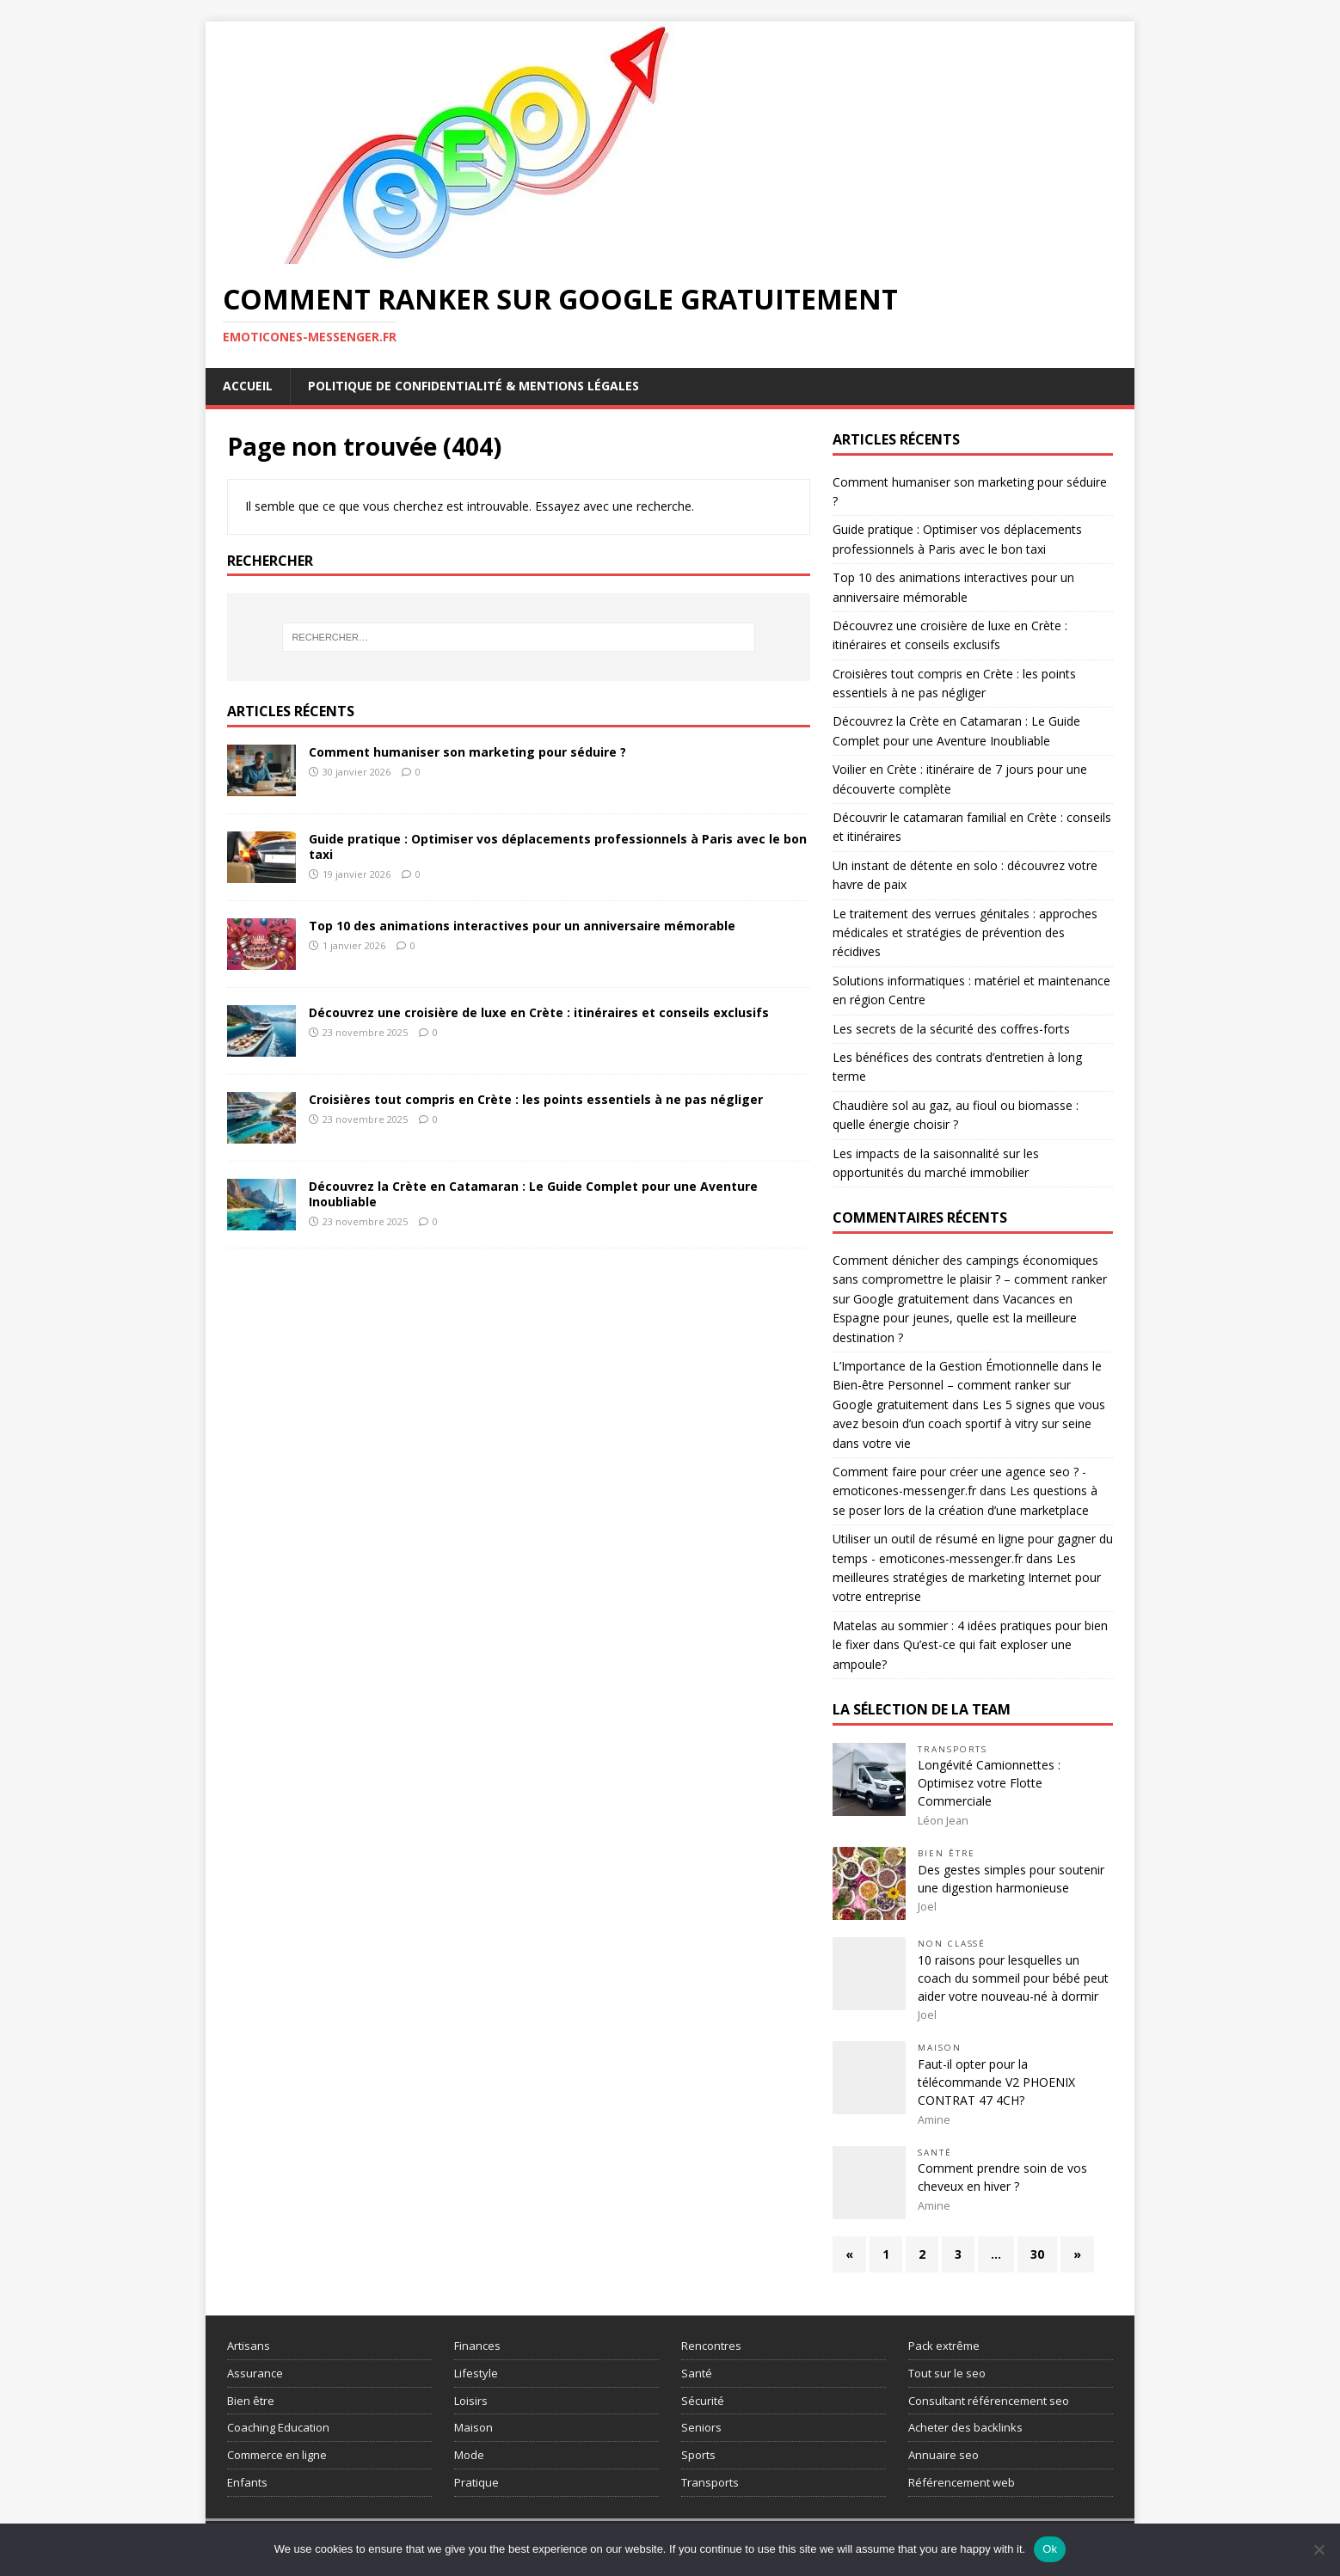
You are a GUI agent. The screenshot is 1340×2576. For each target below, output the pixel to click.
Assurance (255, 2373)
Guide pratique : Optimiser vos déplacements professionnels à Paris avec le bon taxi (558, 846)
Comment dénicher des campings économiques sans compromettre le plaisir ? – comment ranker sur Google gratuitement (970, 1279)
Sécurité (702, 2400)
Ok (1049, 2548)
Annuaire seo (943, 2455)
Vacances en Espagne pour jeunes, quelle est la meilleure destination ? (955, 1318)
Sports (698, 2455)
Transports (953, 1749)
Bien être (947, 1853)
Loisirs (471, 2400)
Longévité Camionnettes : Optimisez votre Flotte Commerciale (989, 1783)
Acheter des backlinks (965, 2427)
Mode (469, 2455)
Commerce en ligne (277, 2455)
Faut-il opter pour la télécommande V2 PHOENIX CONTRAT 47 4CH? (996, 2082)
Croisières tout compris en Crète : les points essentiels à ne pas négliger (536, 1099)
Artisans (248, 2345)
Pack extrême (944, 2345)
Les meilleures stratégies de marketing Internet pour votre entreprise (967, 1577)
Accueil (248, 385)
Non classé (952, 1943)
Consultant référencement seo (988, 2400)
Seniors (701, 2427)
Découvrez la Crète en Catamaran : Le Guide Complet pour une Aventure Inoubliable (533, 1194)
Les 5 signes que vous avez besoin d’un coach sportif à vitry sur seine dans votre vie (969, 1423)
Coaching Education (278, 2427)
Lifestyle (476, 2373)
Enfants (247, 2482)
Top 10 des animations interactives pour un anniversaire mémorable (522, 925)
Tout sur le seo (947, 2373)
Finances (477, 2345)
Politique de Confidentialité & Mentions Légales (473, 385)
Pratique (476, 2482)
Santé (935, 2152)
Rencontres (711, 2345)
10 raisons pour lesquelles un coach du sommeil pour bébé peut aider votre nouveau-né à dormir (1013, 1978)
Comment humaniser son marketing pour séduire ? (467, 752)
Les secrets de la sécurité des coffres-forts (951, 1029)
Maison (940, 2047)
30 (1037, 2254)
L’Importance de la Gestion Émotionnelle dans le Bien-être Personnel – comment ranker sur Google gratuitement (967, 1385)
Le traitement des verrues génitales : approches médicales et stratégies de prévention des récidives (965, 932)
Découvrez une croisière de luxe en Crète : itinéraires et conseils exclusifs (539, 1012)
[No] (1318, 2549)
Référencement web (961, 2482)
